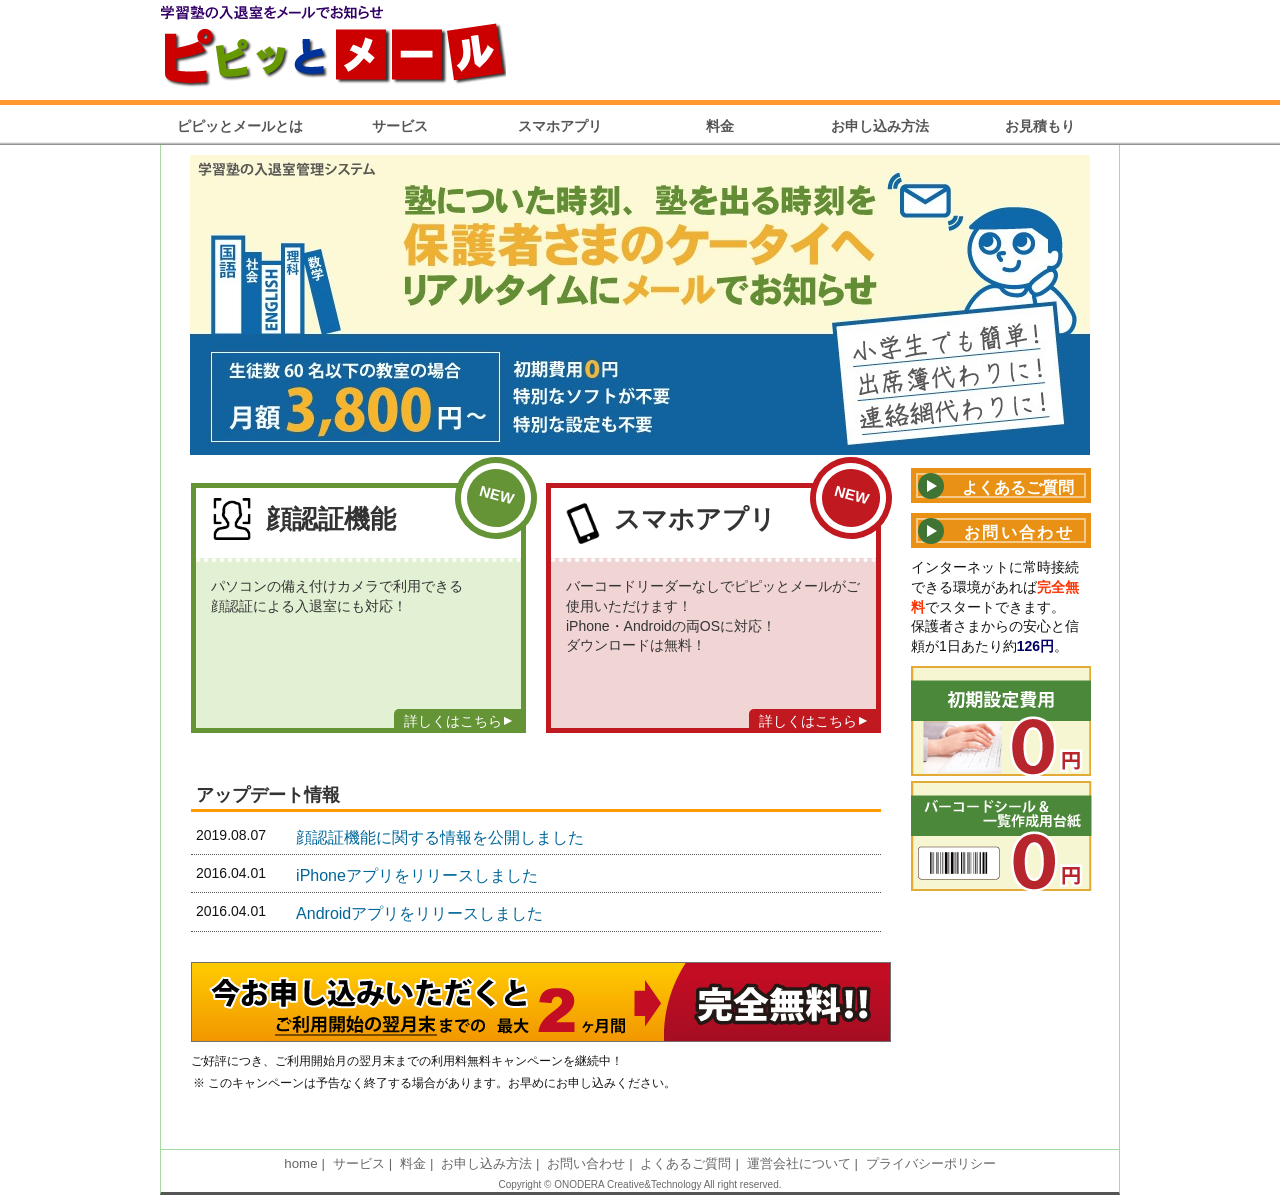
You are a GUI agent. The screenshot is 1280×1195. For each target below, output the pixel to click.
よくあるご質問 (685, 1163)
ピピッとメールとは (240, 126)
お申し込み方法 (880, 126)
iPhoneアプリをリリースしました (417, 875)
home (300, 1163)
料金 (720, 126)
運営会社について (799, 1163)
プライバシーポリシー (931, 1163)
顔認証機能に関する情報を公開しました (440, 837)
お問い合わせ (586, 1163)
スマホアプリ (560, 126)
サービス (400, 126)
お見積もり (1040, 126)
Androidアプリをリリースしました (419, 913)
